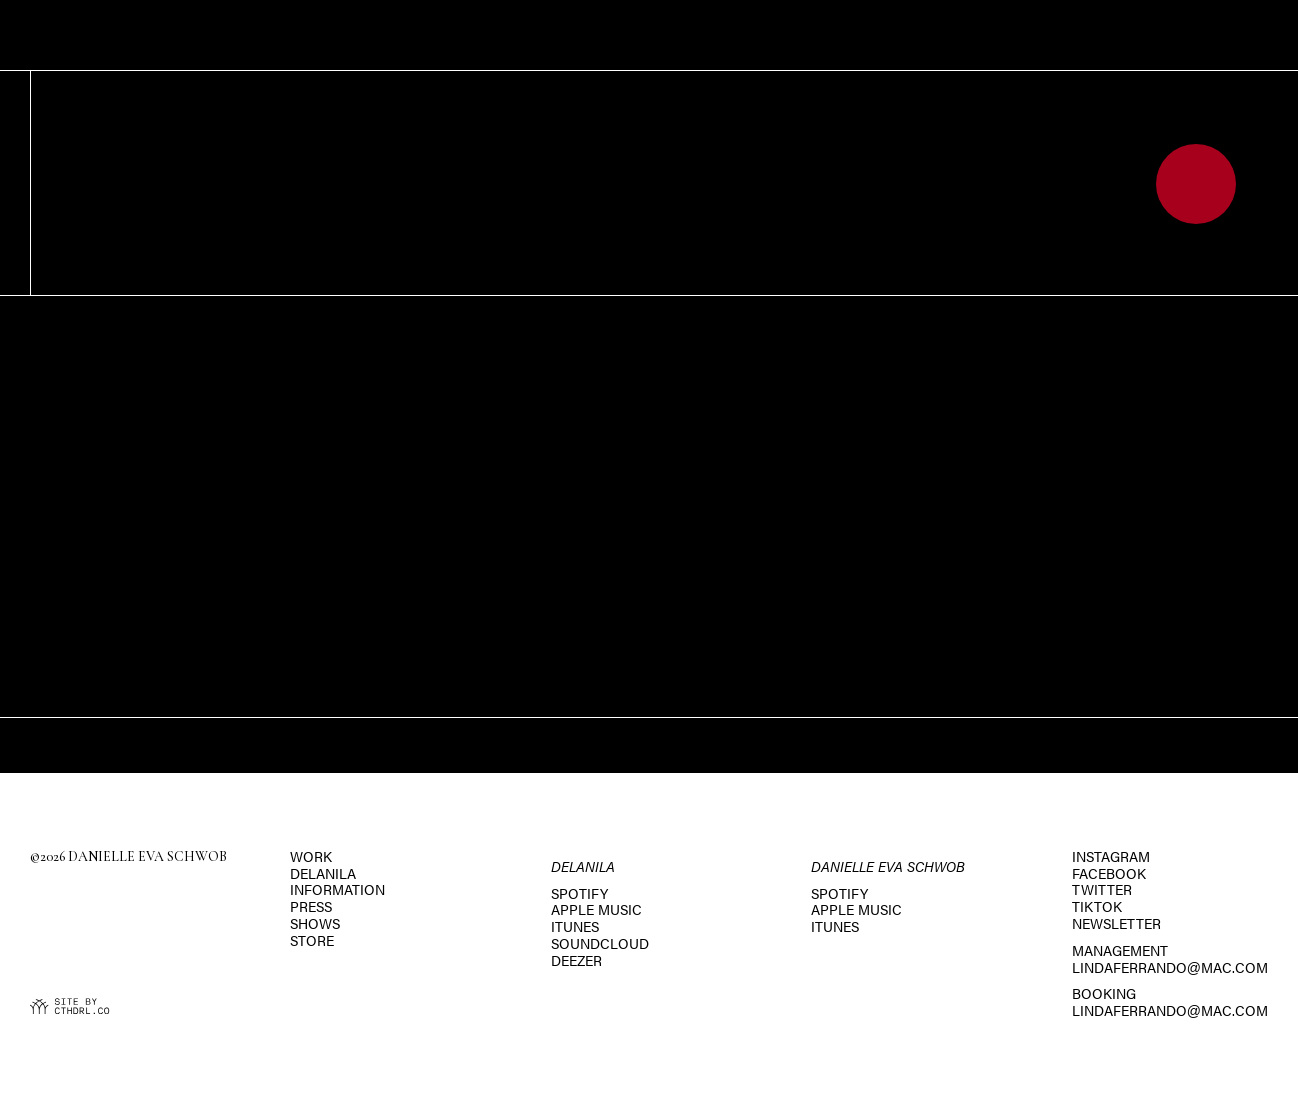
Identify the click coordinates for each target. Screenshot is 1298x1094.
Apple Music (596, 909)
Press (311, 906)
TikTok (1097, 906)
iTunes (575, 926)
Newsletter (1116, 923)
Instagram (1111, 856)
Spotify (579, 893)
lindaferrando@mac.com (1170, 967)
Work (311, 856)
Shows (315, 923)
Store (312, 940)
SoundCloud (600, 943)
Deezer (576, 960)
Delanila (323, 873)
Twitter (1102, 889)
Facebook (1109, 873)
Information (337, 889)
